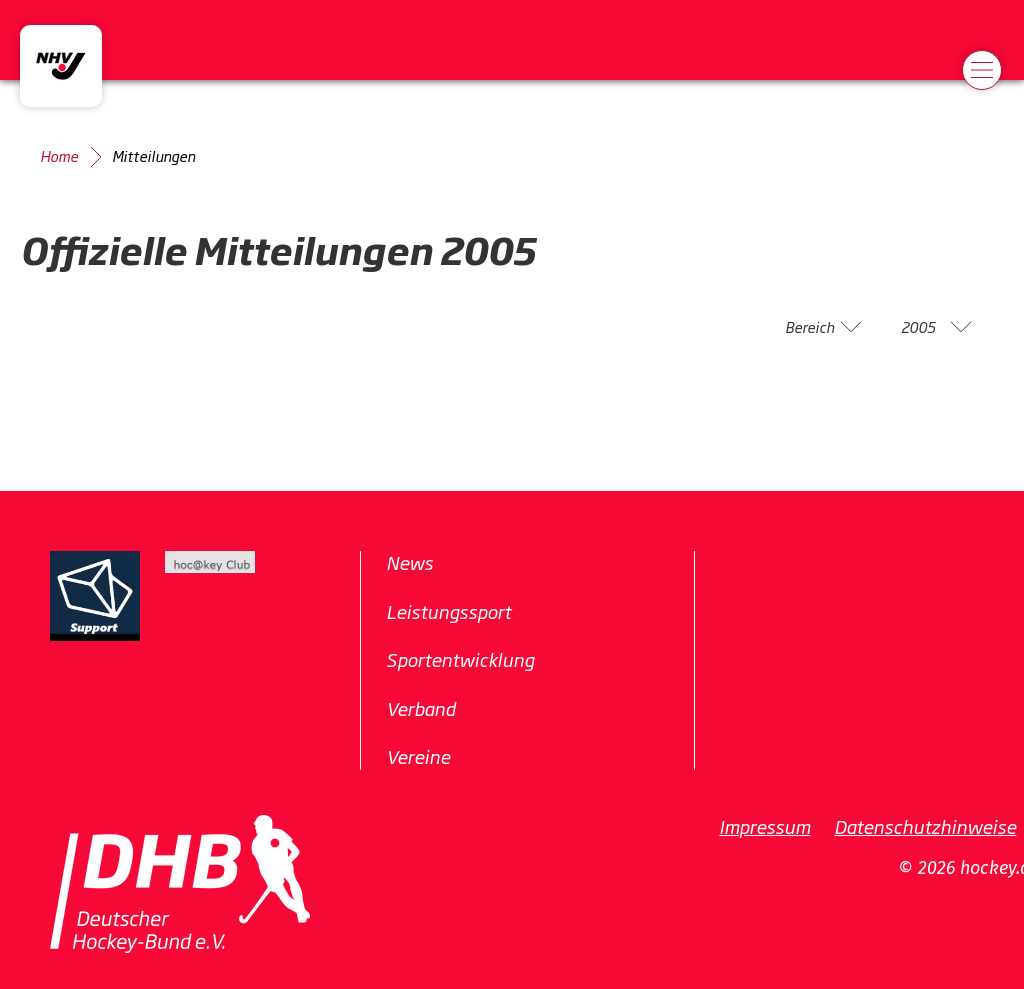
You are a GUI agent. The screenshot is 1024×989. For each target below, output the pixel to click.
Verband (420, 708)
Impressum (764, 826)
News (409, 562)
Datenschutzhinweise (925, 826)
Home (59, 156)
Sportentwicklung (460, 659)
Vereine (418, 756)
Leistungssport (448, 611)
